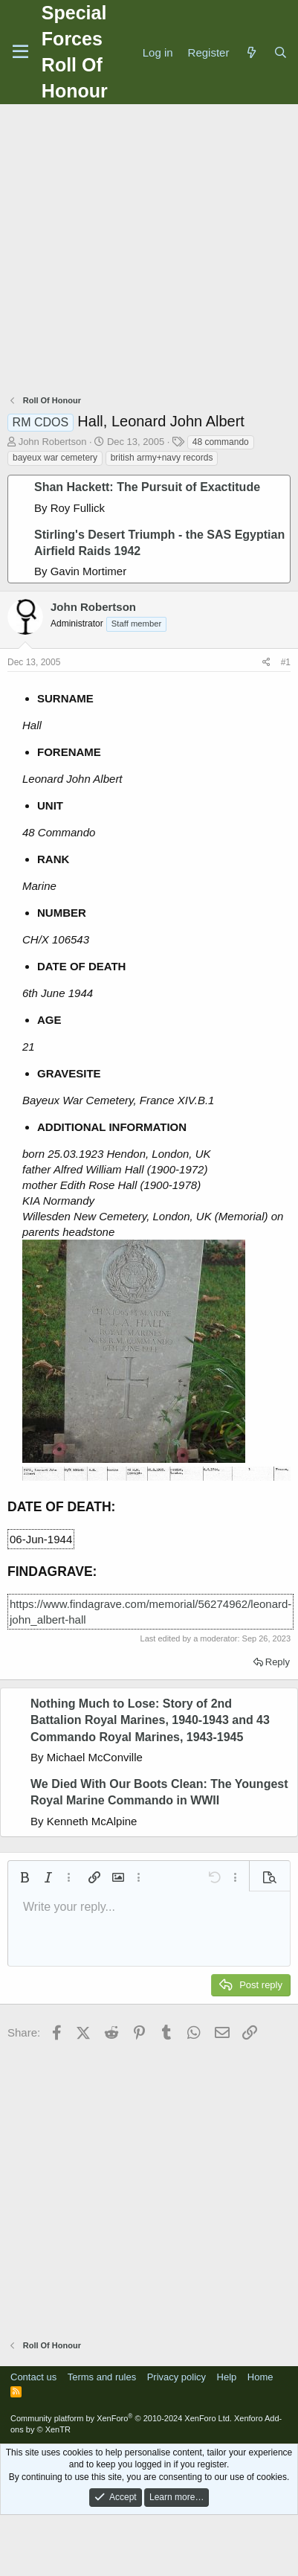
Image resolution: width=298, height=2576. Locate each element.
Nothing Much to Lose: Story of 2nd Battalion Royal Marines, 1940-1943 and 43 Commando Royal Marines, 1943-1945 (150, 1720)
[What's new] (250, 52)
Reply (277, 1661)
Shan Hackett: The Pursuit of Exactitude (147, 487)
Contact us (33, 2377)
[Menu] (20, 52)
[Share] (266, 662)
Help (227, 2377)
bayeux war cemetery (55, 457)
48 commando (220, 442)
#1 (286, 662)
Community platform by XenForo (121, 2418)
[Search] (280, 52)
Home (260, 2377)
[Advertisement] (145, 251)
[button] (24, 1877)
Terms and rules (102, 2377)
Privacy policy (176, 2377)
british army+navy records (162, 457)
